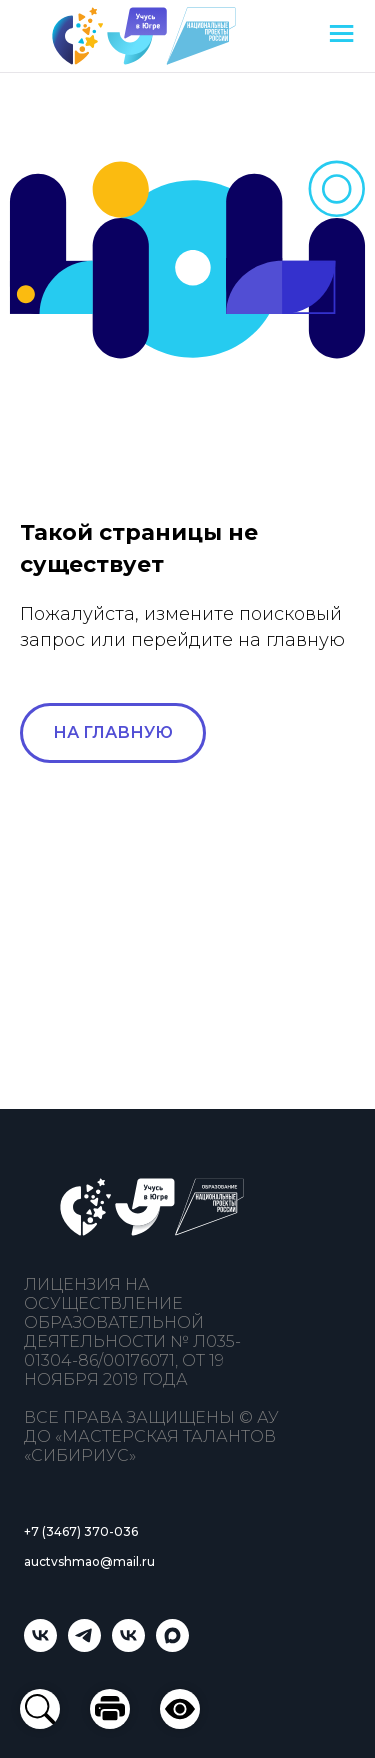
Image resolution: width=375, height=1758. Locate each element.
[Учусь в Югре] (40, 1646)
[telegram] (84, 1646)
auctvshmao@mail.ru (89, 1561)
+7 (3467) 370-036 (81, 1531)
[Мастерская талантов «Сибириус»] (128, 1646)
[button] (180, 1709)
